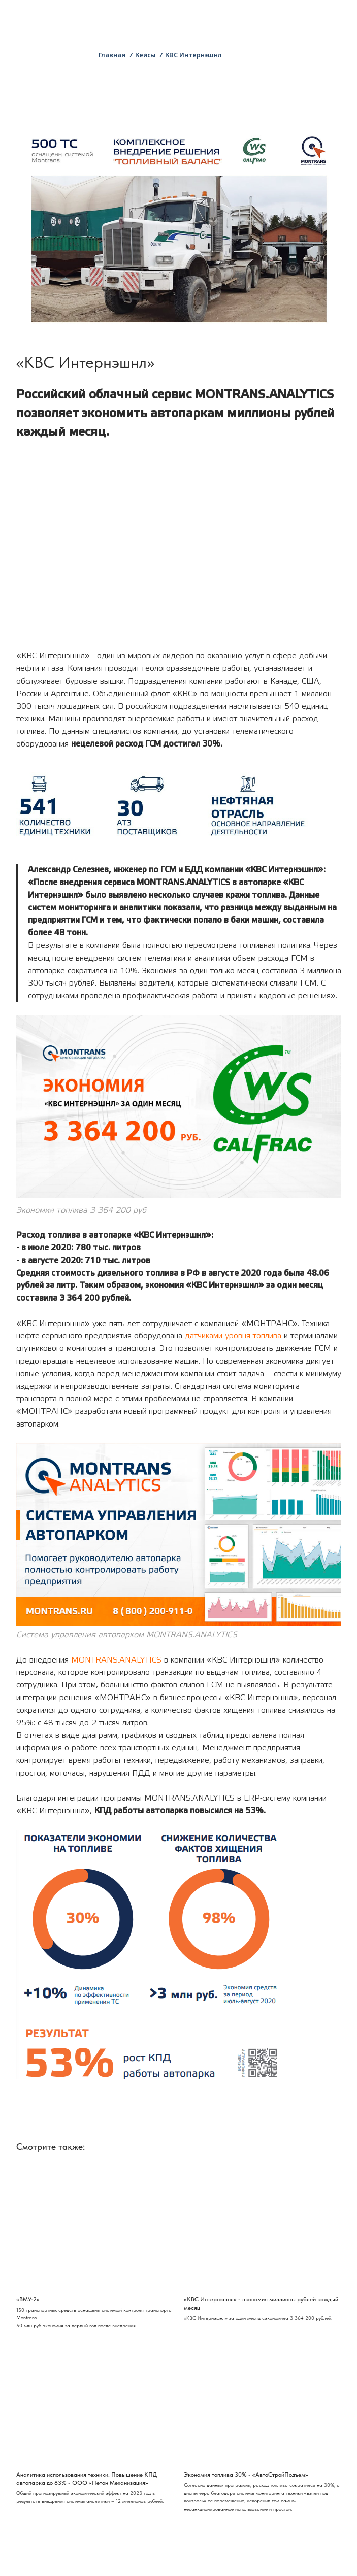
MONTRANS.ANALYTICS (116, 1660)
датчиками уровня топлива (233, 1335)
